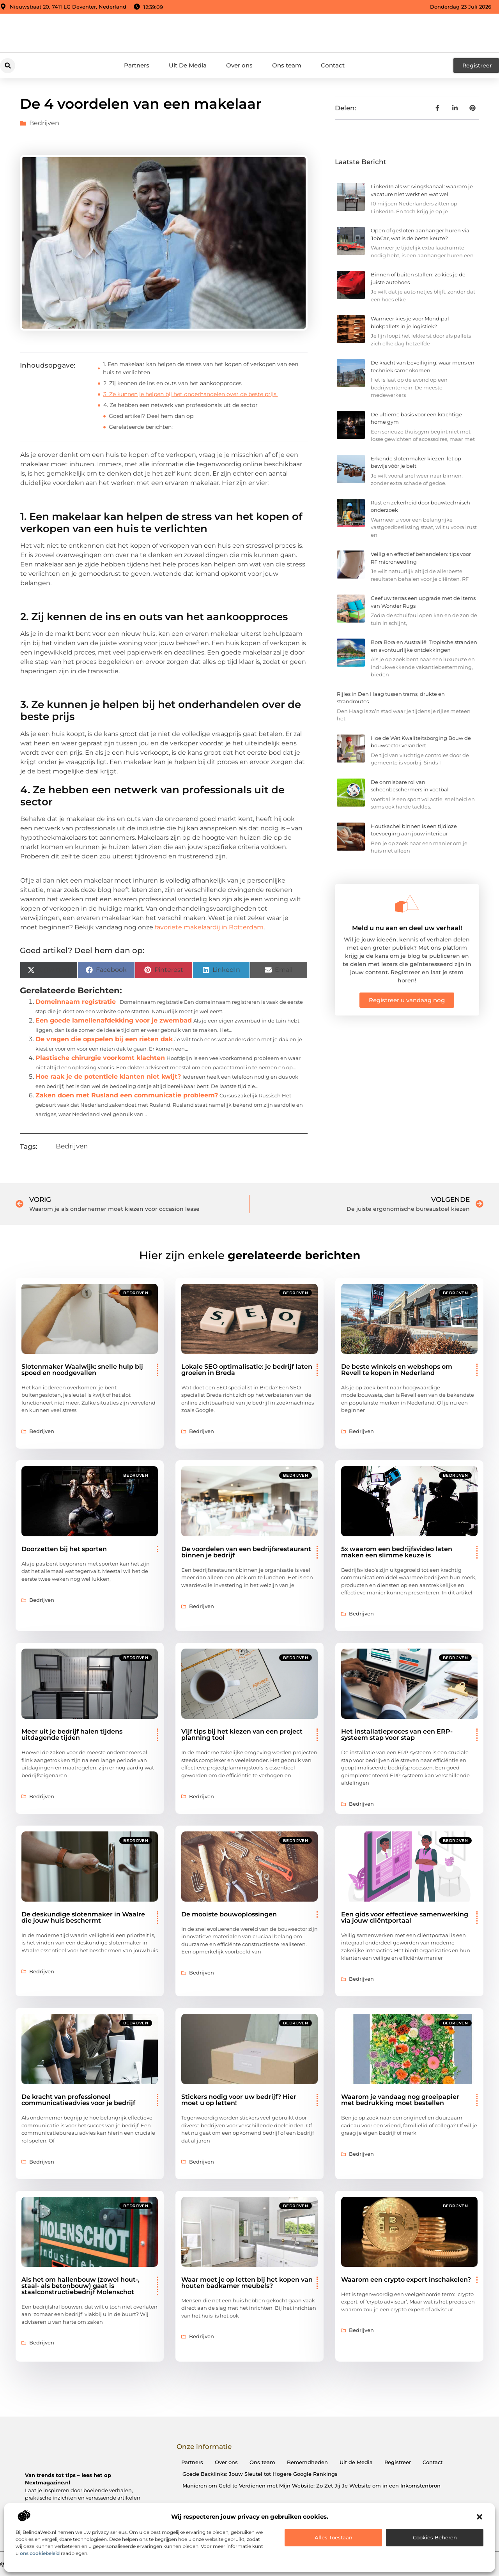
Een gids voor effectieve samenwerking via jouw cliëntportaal (404, 1917)
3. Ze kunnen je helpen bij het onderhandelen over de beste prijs (190, 394)
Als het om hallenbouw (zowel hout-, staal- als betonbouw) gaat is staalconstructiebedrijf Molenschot (80, 2286)
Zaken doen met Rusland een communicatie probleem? (126, 1095)
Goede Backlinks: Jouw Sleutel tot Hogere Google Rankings (260, 2474)
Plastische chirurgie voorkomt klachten (100, 1058)
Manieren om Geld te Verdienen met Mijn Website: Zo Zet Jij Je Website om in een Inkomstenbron (311, 2485)
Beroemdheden (307, 2462)
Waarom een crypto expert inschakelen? (406, 2279)
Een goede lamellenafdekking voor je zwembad (113, 1020)
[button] (479, 2517)
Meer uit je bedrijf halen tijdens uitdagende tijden (71, 1734)
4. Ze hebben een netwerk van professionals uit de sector (180, 405)
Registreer (397, 2462)
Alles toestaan (333, 2537)
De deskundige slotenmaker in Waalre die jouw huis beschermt (83, 1917)
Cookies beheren (435, 2537)
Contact (333, 65)
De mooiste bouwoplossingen (229, 1914)
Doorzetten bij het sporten (64, 1549)
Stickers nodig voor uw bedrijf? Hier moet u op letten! (238, 2100)
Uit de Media (356, 2462)
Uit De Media (188, 65)
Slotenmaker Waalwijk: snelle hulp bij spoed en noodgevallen (82, 1369)
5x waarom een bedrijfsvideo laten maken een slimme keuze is (396, 1552)
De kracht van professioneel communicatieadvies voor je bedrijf (78, 2100)
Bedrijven (44, 123)
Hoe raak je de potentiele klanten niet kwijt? (108, 1076)
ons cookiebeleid (40, 2553)
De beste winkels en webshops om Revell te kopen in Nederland (396, 1369)
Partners (136, 65)
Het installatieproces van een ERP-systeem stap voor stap (397, 1734)
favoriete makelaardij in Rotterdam (209, 927)
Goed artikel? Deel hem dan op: (152, 415)
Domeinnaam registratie (75, 1001)
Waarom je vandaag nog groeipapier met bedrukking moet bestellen (400, 2100)
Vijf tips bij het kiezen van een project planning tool (242, 1734)
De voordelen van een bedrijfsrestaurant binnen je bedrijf (246, 1552)
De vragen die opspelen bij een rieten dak (104, 1039)
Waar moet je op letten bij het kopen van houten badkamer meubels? (247, 2282)
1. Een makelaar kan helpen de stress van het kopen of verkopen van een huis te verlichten (200, 368)
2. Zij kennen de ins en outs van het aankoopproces (173, 383)
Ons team (286, 65)
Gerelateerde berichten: (141, 426)
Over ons (239, 65)
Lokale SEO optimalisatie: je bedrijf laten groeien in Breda (246, 1369)
